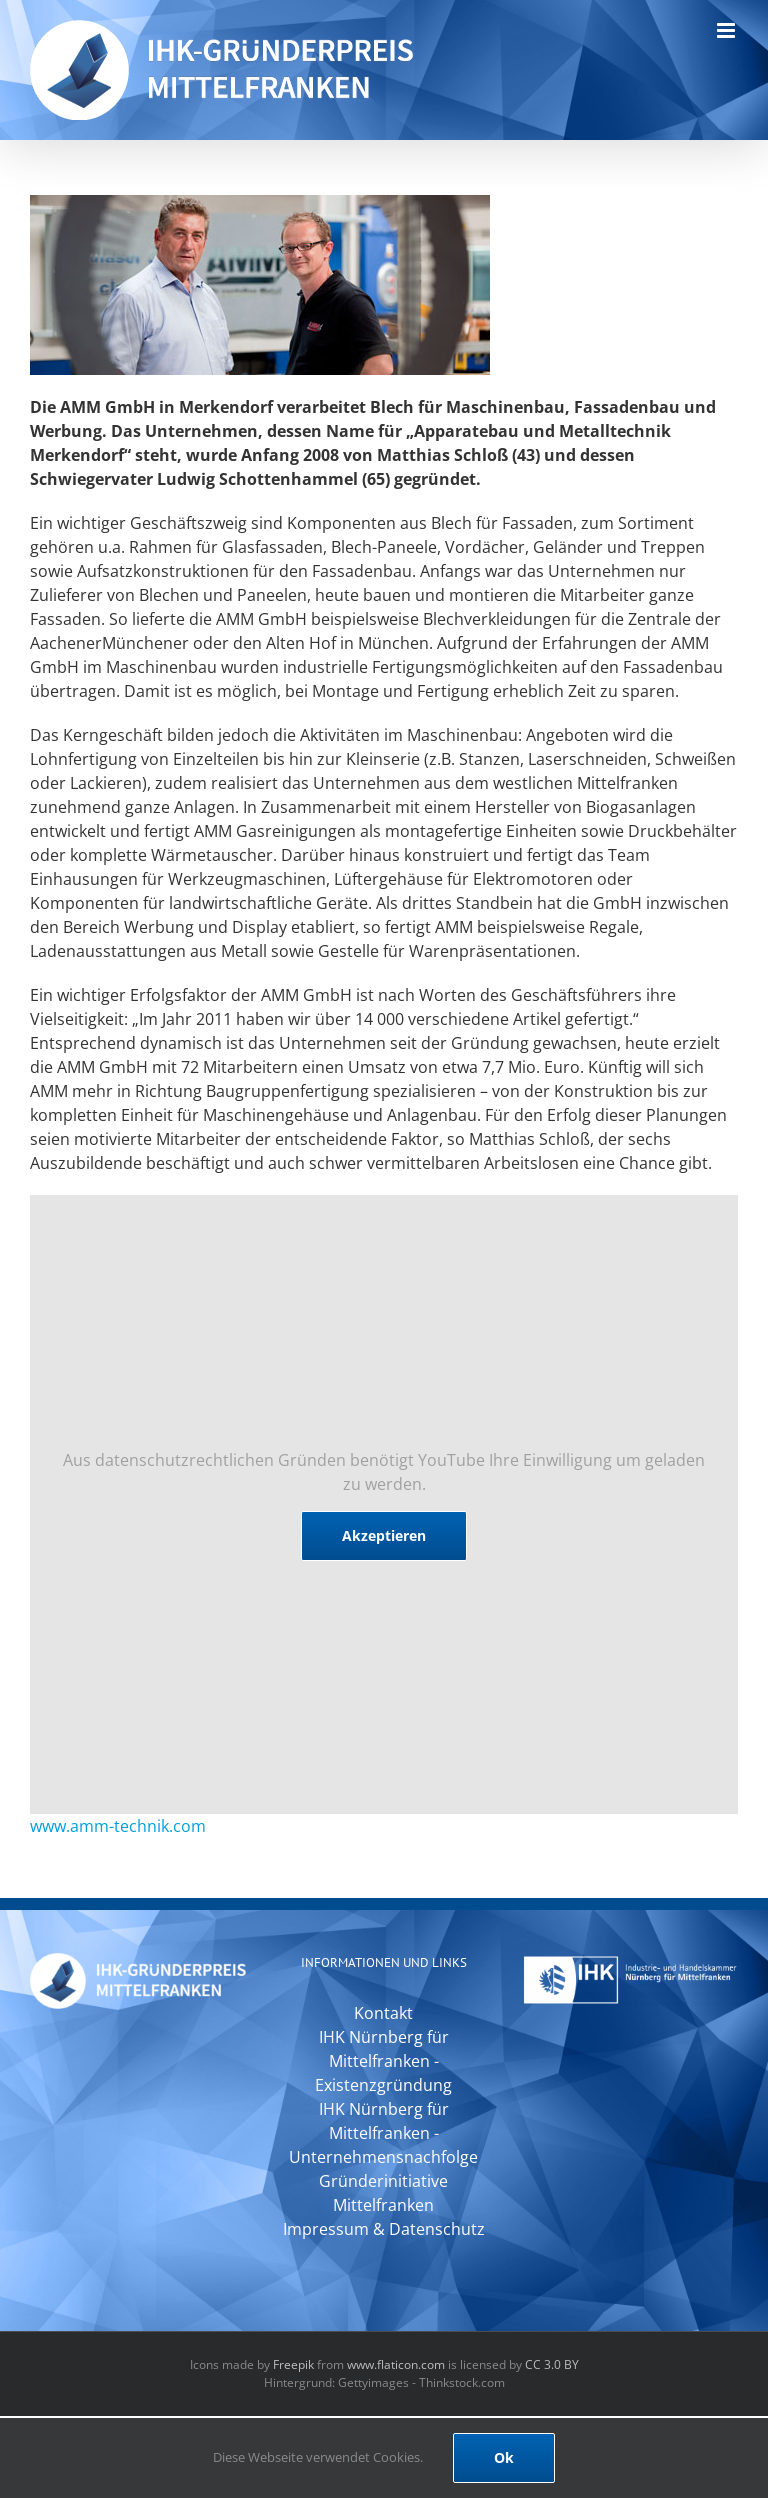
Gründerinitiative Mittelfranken (383, 2193)
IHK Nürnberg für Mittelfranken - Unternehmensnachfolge (383, 2133)
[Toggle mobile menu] (727, 30)
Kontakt (383, 2013)
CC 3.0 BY (552, 2364)
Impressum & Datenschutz (384, 2229)
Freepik (293, 2364)
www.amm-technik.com (118, 1826)
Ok (504, 2457)
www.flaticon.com (396, 2364)
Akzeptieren (384, 1535)
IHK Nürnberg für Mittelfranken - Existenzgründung (383, 2061)
